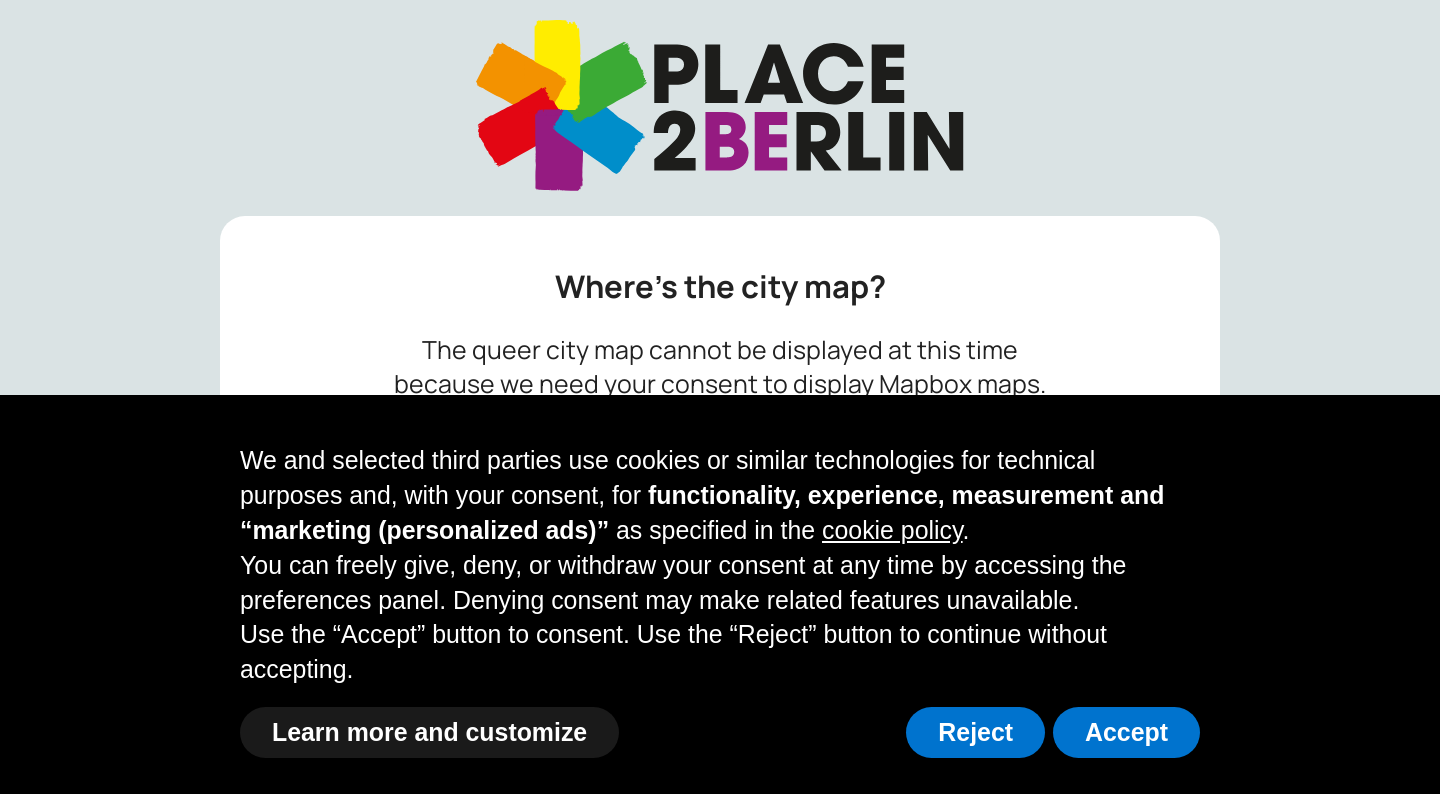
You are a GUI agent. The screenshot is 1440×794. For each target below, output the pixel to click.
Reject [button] (975, 732)
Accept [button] (1126, 732)
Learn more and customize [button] (429, 732)
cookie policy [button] (892, 530)
